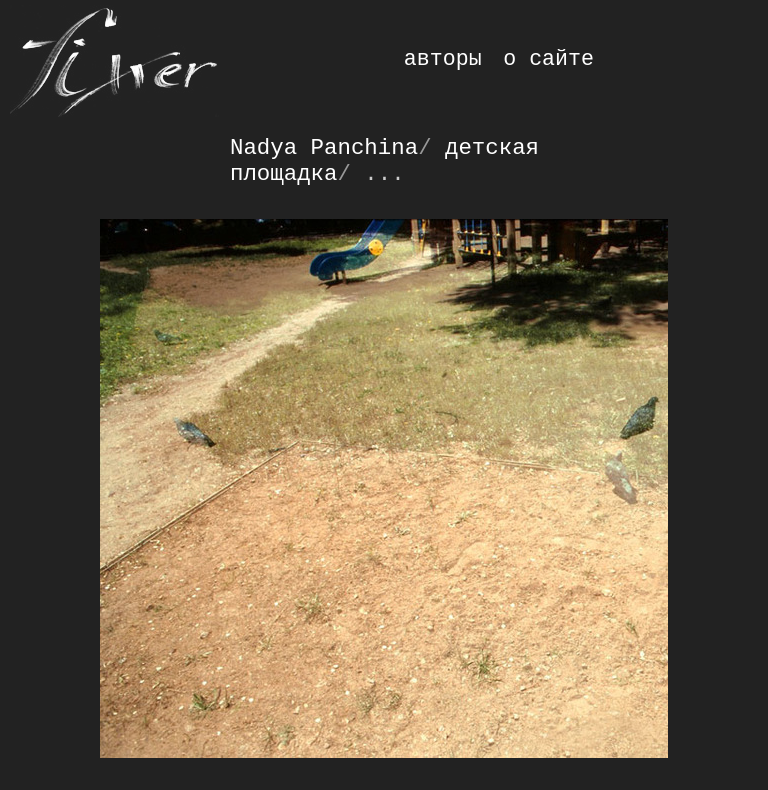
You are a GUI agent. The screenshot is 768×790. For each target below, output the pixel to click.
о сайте (548, 59)
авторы (443, 59)
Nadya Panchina (324, 148)
